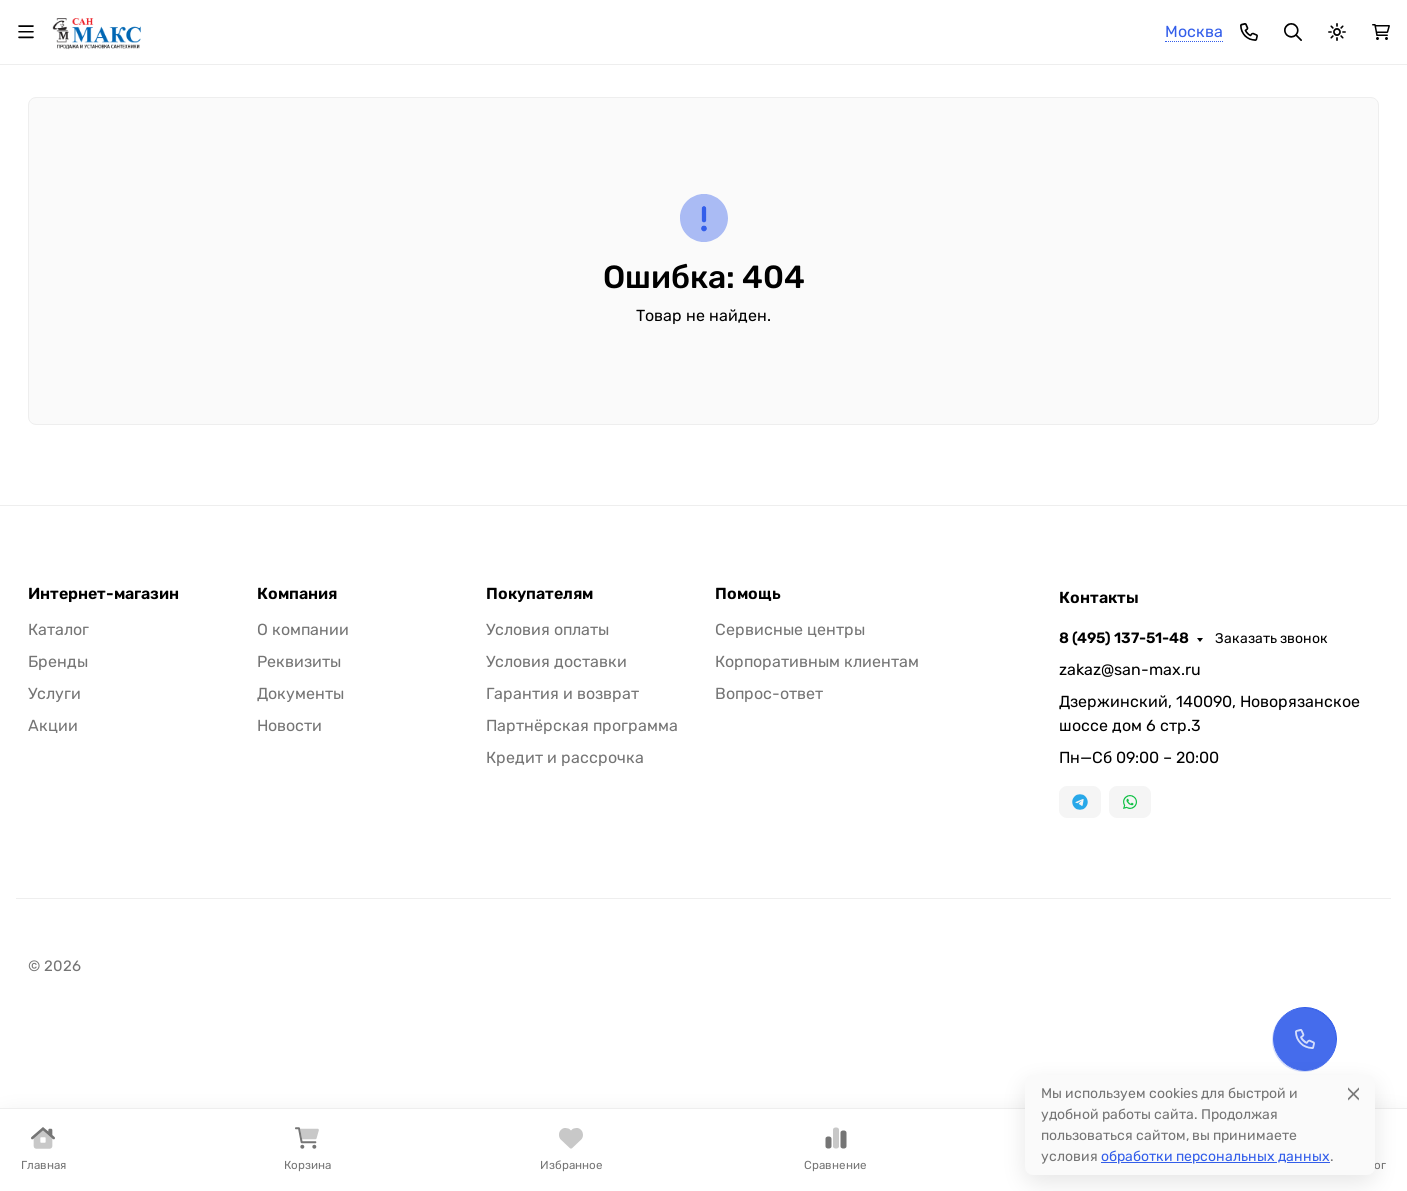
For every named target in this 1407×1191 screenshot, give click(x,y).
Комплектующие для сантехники (724, 190)
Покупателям (539, 760)
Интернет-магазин (103, 760)
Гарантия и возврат (562, 859)
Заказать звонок (1085, 25)
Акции (53, 891)
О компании (299, 25)
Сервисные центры (790, 795)
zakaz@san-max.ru (1130, 835)
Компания (297, 760)
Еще (1342, 190)
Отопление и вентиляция (1171, 190)
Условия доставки (556, 827)
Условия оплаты (547, 795)
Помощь (748, 760)
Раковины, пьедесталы (463, 190)
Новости (289, 891)
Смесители (67, 190)
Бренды (58, 827)
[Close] (1353, 1093)
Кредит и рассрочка (565, 923)
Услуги (54, 859)
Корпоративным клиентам (817, 827)
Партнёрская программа (582, 891)
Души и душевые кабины (233, 190)
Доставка (490, 25)
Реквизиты (299, 827)
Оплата (406, 25)
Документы (300, 859)
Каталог (58, 795)
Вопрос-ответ (769, 859)
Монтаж (578, 25)
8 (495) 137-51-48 (938, 25)
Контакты (666, 25)
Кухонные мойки (961, 190)
